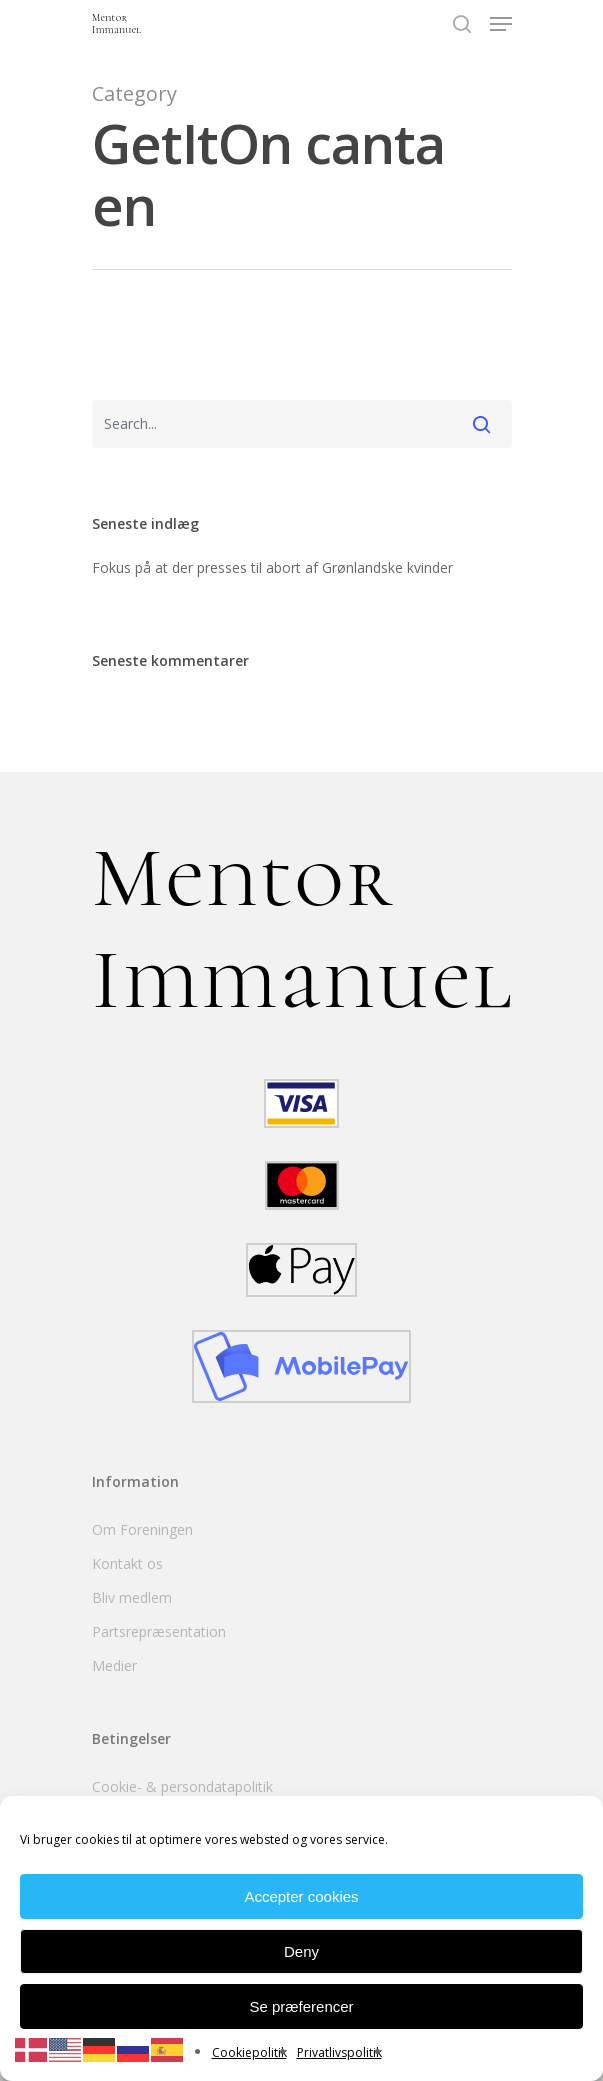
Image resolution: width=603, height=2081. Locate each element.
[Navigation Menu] (501, 24)
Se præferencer (301, 2006)
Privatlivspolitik (339, 2052)
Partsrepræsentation (159, 1631)
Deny (301, 1951)
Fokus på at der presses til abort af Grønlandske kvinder (272, 567)
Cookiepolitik (249, 2052)
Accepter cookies (301, 1896)
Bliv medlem (132, 1597)
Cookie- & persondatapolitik (182, 1786)
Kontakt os (127, 1563)
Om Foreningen (142, 1529)
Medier (114, 1665)
